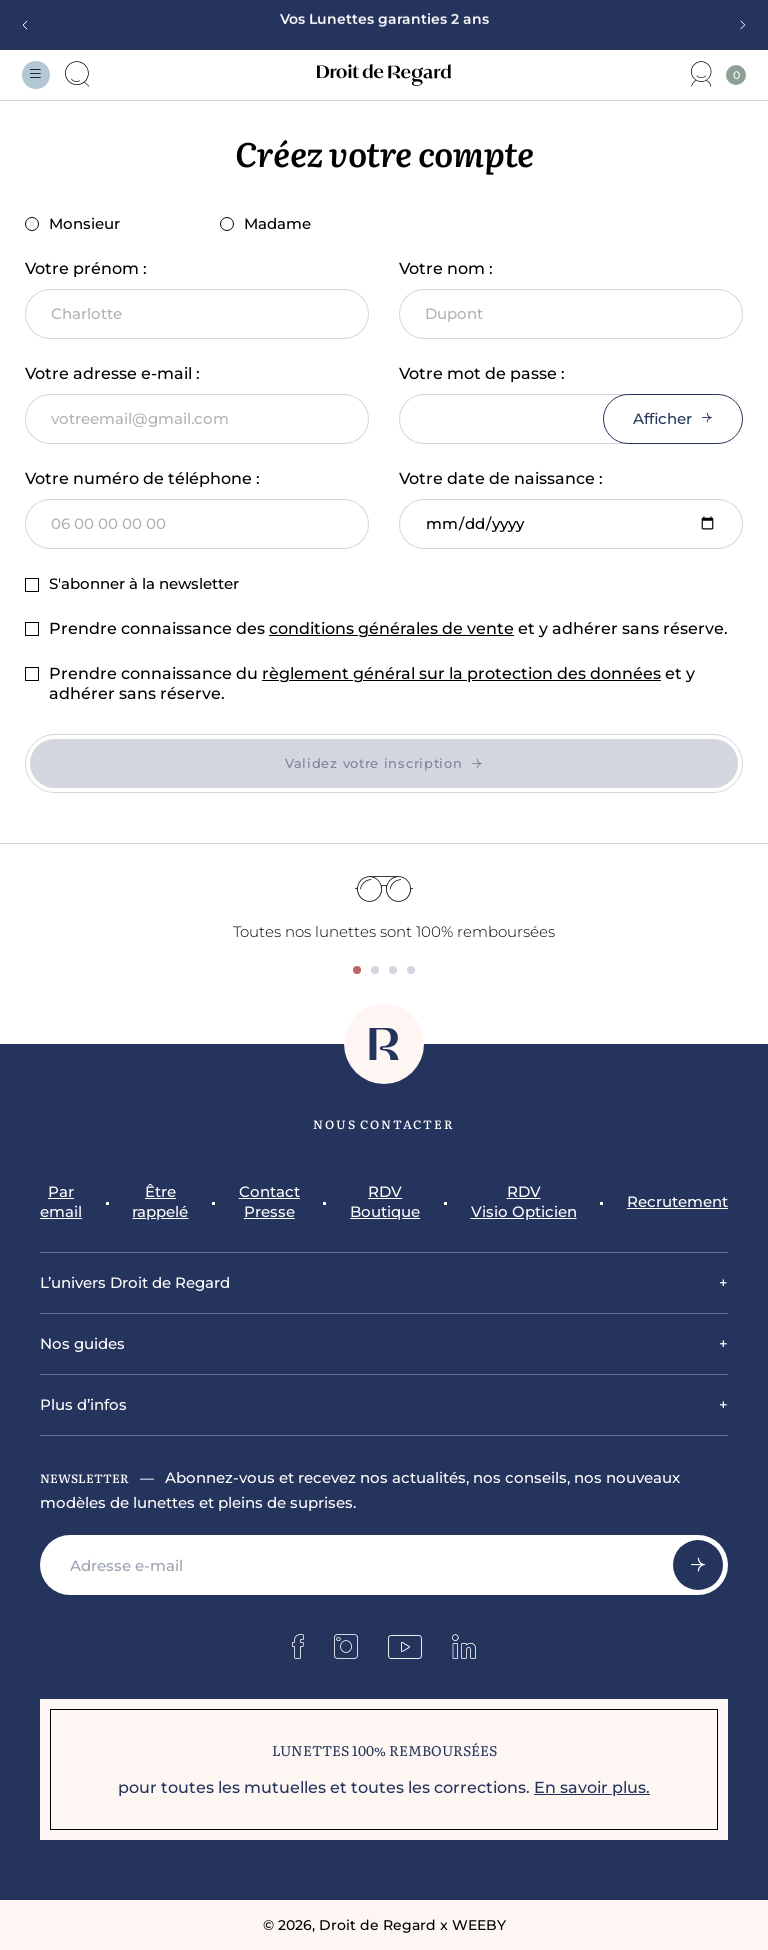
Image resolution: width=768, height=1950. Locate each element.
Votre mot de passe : (482, 373)
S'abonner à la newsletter (132, 583)
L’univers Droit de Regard (135, 1282)
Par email (61, 1201)
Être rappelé (160, 1201)
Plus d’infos (83, 1404)
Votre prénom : (86, 268)
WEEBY (479, 1925)
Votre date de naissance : (501, 478)
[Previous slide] (32, 25)
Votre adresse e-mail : (112, 373)
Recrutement (677, 1201)
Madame (265, 223)
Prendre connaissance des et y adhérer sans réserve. (388, 628)
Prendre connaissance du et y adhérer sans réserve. (372, 683)
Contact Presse (269, 1201)
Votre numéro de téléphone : (142, 478)
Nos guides (82, 1343)
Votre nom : (446, 268)
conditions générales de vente (391, 628)
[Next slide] (736, 25)
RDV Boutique (385, 1201)
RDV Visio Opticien (524, 1201)
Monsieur (72, 223)
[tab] (357, 970)
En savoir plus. (592, 1787)
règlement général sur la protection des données (461, 673)
